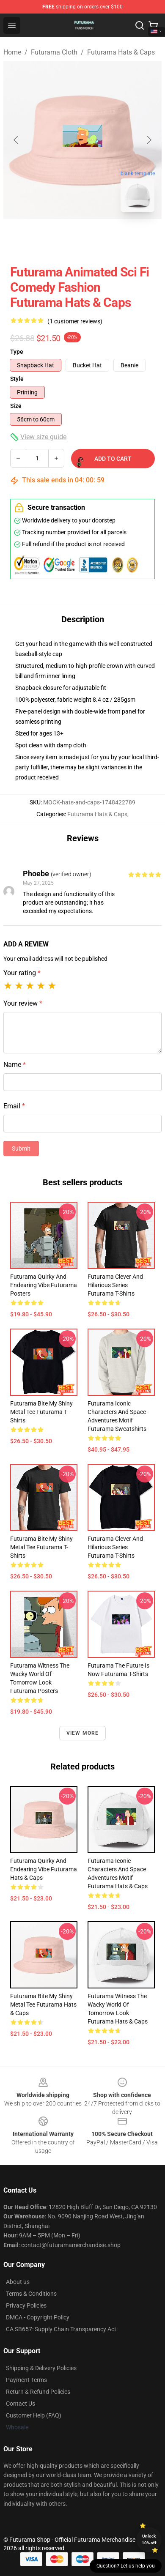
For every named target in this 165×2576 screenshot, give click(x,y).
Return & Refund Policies (38, 2391)
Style (17, 378)
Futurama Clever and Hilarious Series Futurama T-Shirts (115, 1285)
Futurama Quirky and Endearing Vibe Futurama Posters (43, 1285)
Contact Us (20, 2403)
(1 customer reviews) (74, 321)
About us (18, 2281)
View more (82, 1733)
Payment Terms (26, 2379)
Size (16, 405)
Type (16, 351)
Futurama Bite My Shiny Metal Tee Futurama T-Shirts (41, 1412)
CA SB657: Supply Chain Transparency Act (61, 2329)
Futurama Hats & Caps (121, 52)
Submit (21, 1148)
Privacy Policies (26, 2305)
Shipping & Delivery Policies (41, 2368)
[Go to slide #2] (104, 237)
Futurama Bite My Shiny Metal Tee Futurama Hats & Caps (43, 2004)
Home (12, 52)
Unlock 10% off (149, 2539)
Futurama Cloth (54, 52)
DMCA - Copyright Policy (37, 2317)
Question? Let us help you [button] (125, 2566)
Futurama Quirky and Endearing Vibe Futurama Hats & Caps (43, 1869)
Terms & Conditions (31, 2293)
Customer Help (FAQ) (33, 2415)
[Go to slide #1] (60, 237)
